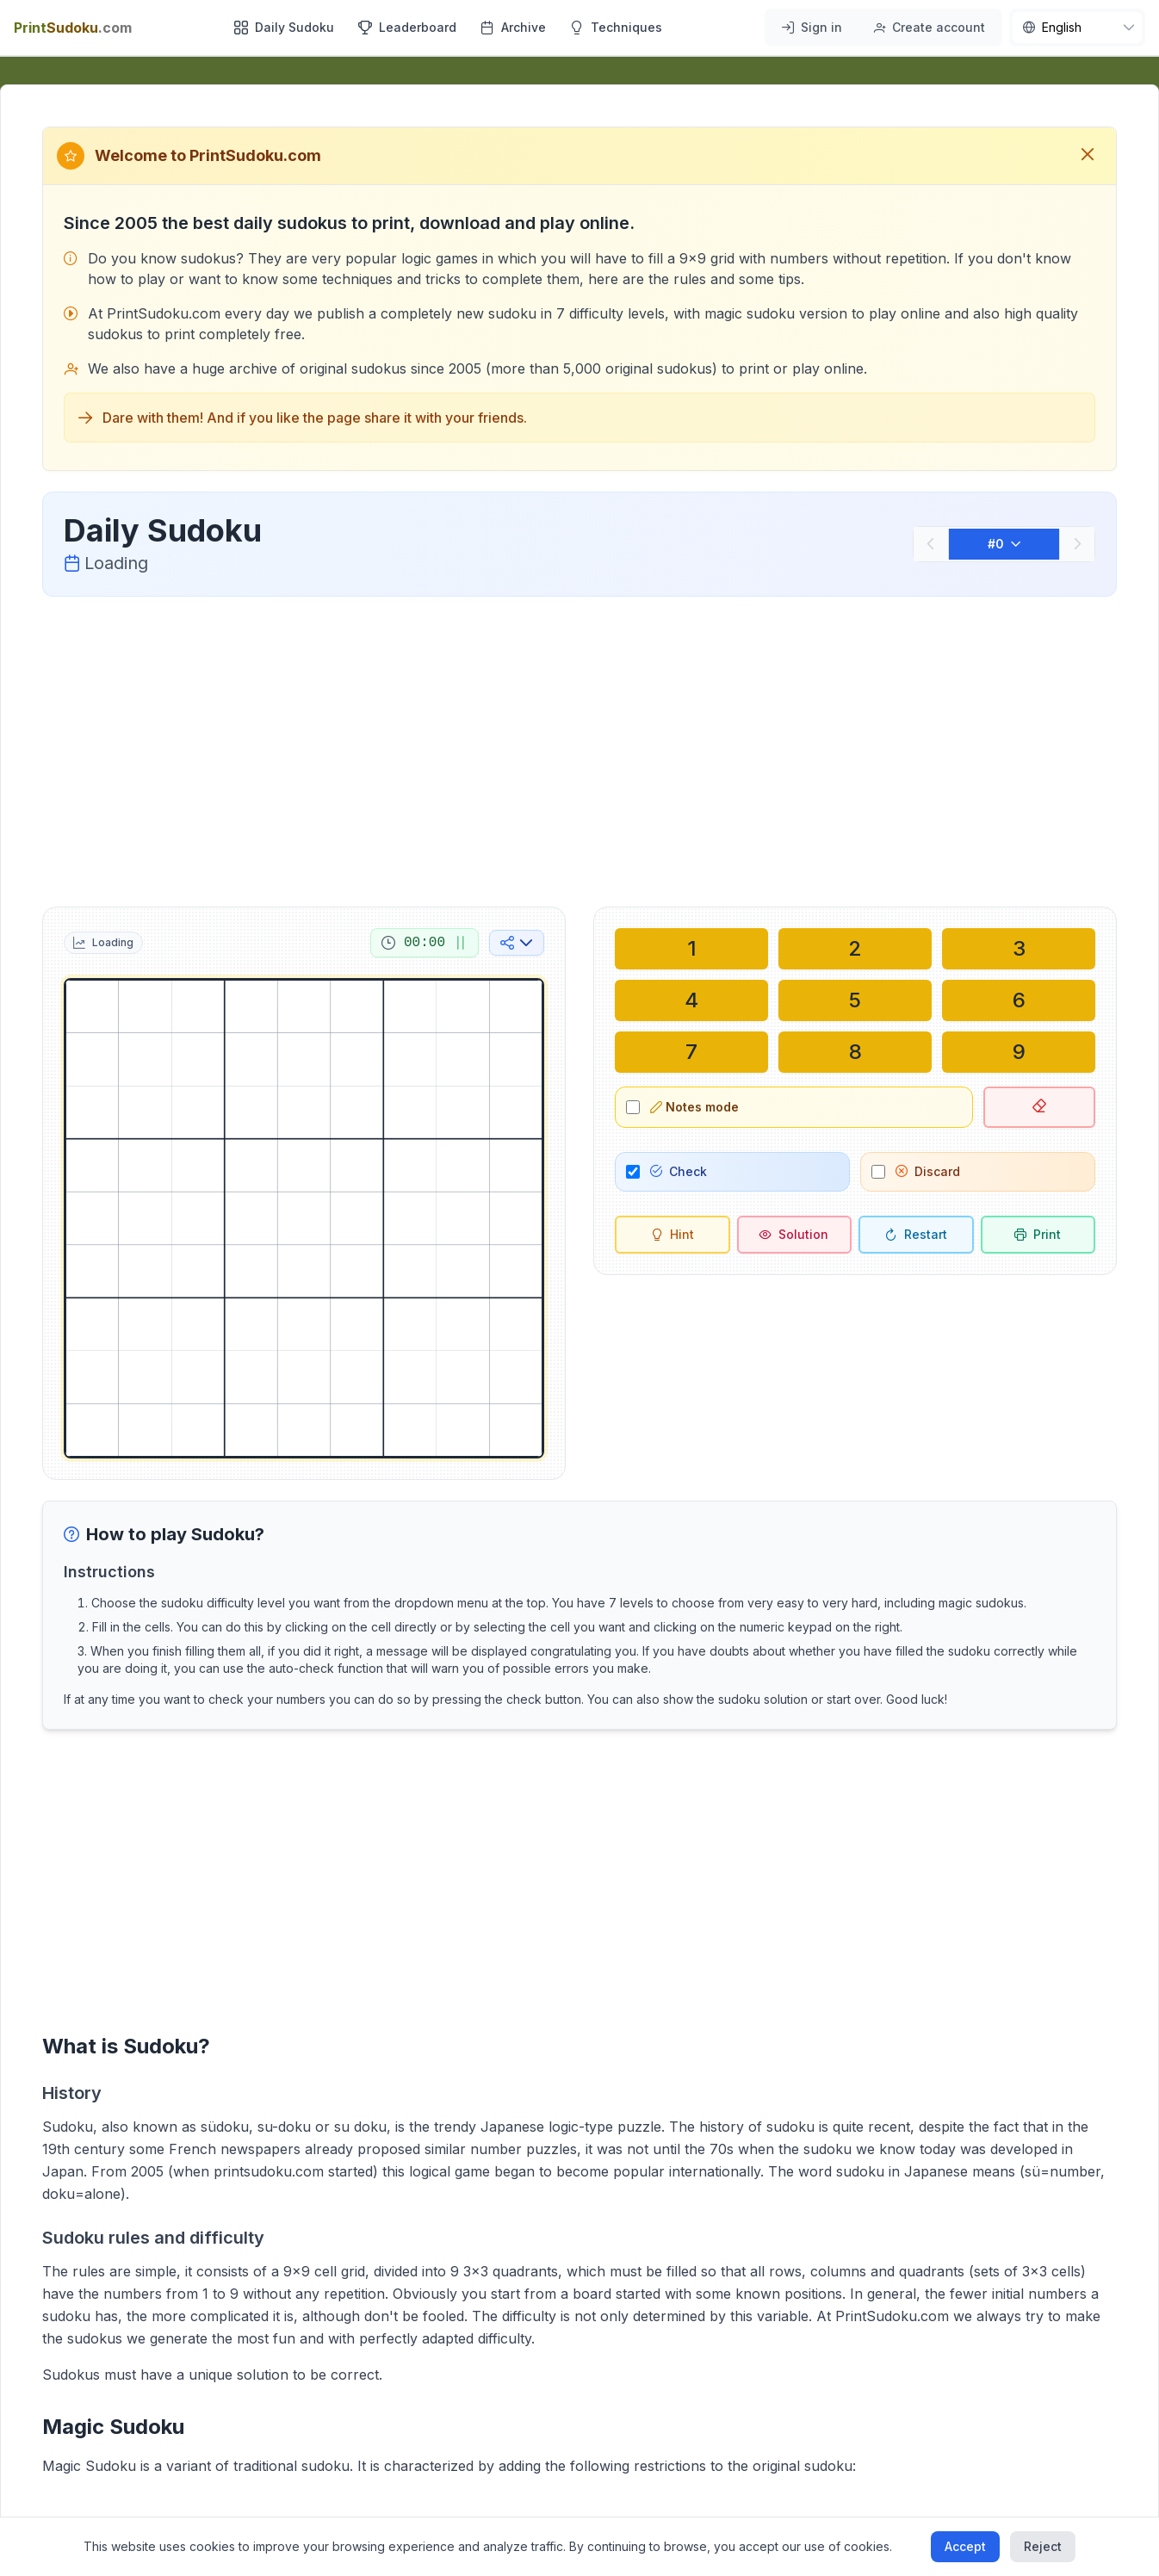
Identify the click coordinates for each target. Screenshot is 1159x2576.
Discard (928, 1171)
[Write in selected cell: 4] (691, 1000)
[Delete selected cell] (1039, 1107)
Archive (513, 27)
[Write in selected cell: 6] (1018, 1000)
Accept (965, 2546)
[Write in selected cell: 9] (1018, 1052)
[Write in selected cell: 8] (855, 1052)
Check (678, 1171)
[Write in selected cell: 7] (691, 1052)
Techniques (616, 27)
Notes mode (694, 1106)
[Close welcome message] (1087, 156)
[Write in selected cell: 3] (1018, 948)
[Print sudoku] (1038, 1235)
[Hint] (672, 1235)
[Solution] (794, 1235)
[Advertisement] (579, 748)
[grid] (304, 1218)
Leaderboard (407, 27)
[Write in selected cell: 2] (855, 948)
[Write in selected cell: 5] (855, 1000)
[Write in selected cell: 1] (691, 948)
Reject (1043, 2546)
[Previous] (931, 544)
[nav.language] (1077, 27)
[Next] (1077, 544)
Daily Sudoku (284, 27)
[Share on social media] (516, 943)
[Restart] (916, 1235)
